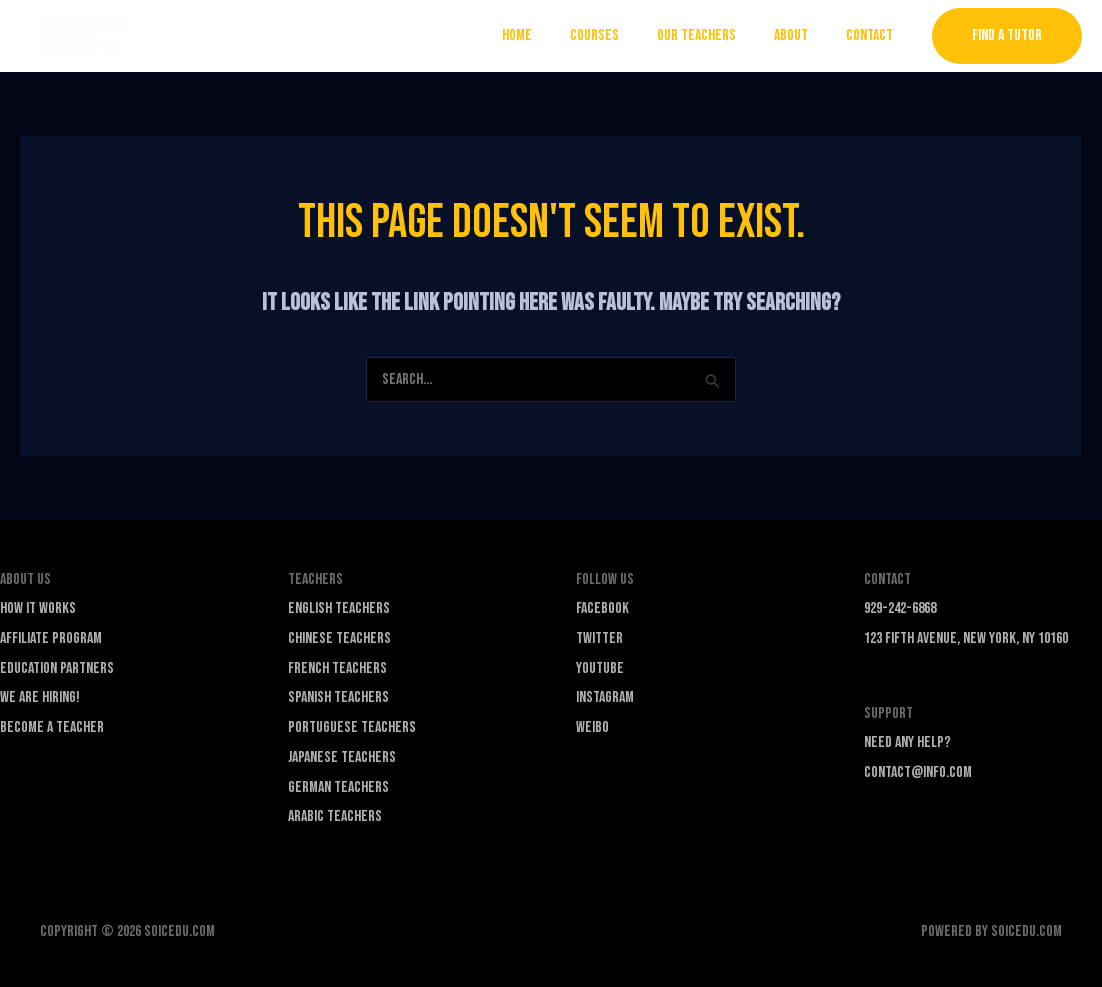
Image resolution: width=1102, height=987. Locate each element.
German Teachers (338, 787)
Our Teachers (711, 35)
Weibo (592, 727)
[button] (1007, 36)
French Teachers (337, 668)
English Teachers (339, 608)
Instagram (605, 697)
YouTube (600, 668)
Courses (615, 35)
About (800, 35)
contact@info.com (918, 772)
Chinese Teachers (339, 638)
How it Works (38, 608)
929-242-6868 (900, 608)
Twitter (599, 638)
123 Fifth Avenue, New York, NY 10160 (966, 638)
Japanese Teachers (342, 757)
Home (544, 35)
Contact (872, 35)
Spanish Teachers (338, 697)
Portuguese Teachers (352, 727)
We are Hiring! (40, 697)
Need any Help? (907, 742)
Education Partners (57, 668)
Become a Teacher (52, 727)
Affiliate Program (51, 638)
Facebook (602, 608)
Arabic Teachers (335, 816)
